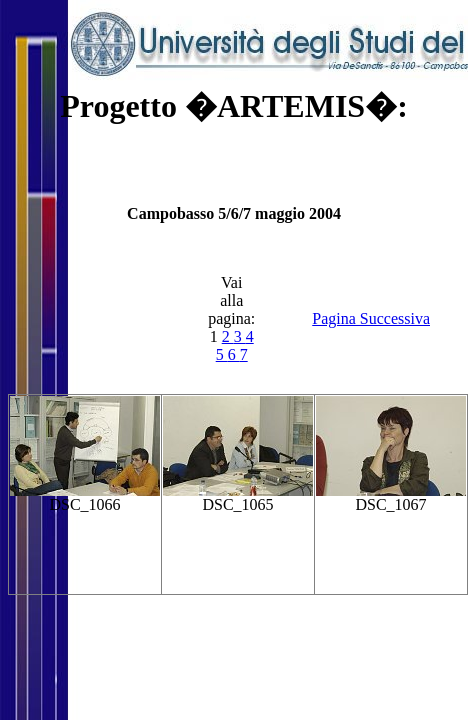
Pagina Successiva (371, 318)
